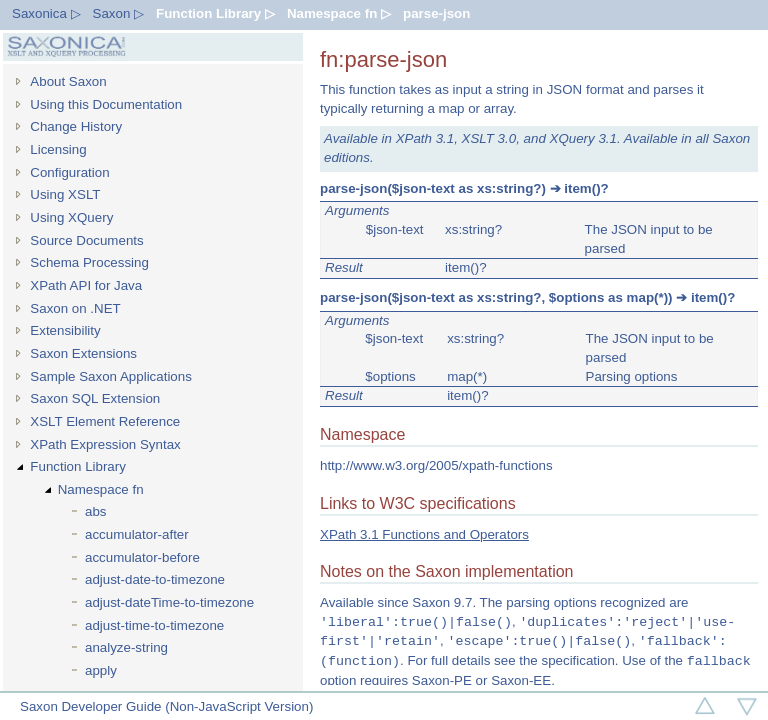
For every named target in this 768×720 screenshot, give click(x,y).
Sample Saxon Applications (111, 376)
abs (96, 511)
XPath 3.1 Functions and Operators (424, 534)
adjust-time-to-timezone (154, 625)
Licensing (58, 149)
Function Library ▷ (215, 13)
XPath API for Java (86, 285)
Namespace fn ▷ (339, 13)
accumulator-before (142, 557)
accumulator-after (137, 534)
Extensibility (65, 330)
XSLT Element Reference (105, 421)
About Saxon (68, 81)
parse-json (436, 13)
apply (101, 670)
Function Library (78, 466)
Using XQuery (71, 217)
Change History (76, 126)
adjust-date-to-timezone (155, 579)
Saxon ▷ (119, 13)
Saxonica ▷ (46, 13)
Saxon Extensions (83, 353)
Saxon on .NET (75, 308)
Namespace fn (101, 489)
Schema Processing (89, 262)
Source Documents (86, 240)
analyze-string (126, 647)
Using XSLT (65, 194)
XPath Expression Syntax (105, 444)
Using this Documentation (106, 104)
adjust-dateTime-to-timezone (169, 602)
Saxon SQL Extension (95, 398)
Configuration (69, 172)
